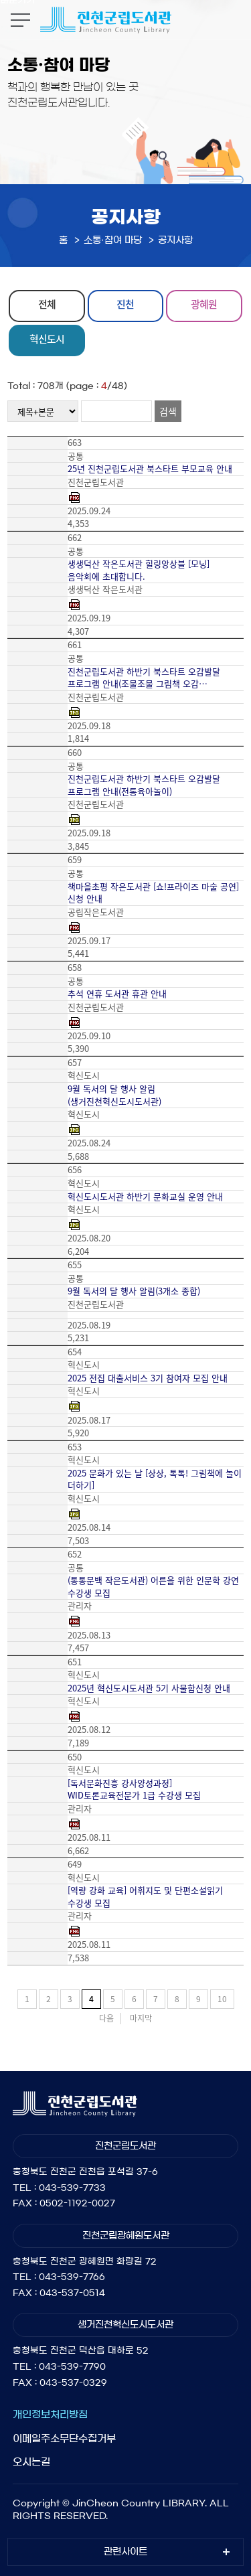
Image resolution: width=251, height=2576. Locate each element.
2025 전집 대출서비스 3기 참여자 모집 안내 (148, 1378)
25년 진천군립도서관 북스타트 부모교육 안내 (150, 469)
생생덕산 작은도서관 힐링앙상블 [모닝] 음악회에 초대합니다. (139, 570)
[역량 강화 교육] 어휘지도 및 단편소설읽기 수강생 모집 (145, 1896)
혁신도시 (46, 338)
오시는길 (31, 2462)
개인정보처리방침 (50, 2414)
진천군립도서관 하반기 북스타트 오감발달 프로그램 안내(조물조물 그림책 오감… (144, 678)
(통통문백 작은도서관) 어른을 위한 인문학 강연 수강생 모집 (153, 1586)
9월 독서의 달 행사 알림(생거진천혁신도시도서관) (114, 1095)
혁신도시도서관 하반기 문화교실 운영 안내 (145, 1197)
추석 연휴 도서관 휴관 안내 (117, 994)
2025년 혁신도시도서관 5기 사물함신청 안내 (149, 1688)
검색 (168, 411)
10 (222, 1999)
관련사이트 (125, 2552)
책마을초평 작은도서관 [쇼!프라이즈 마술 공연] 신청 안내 (153, 893)
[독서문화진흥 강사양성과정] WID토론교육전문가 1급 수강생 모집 (134, 1789)
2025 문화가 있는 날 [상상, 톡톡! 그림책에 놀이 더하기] (155, 1479)
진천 (125, 304)
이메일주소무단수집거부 (64, 2438)
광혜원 (204, 304)
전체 (47, 304)
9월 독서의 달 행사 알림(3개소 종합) (134, 1291)
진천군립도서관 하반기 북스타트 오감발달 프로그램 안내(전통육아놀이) (144, 785)
